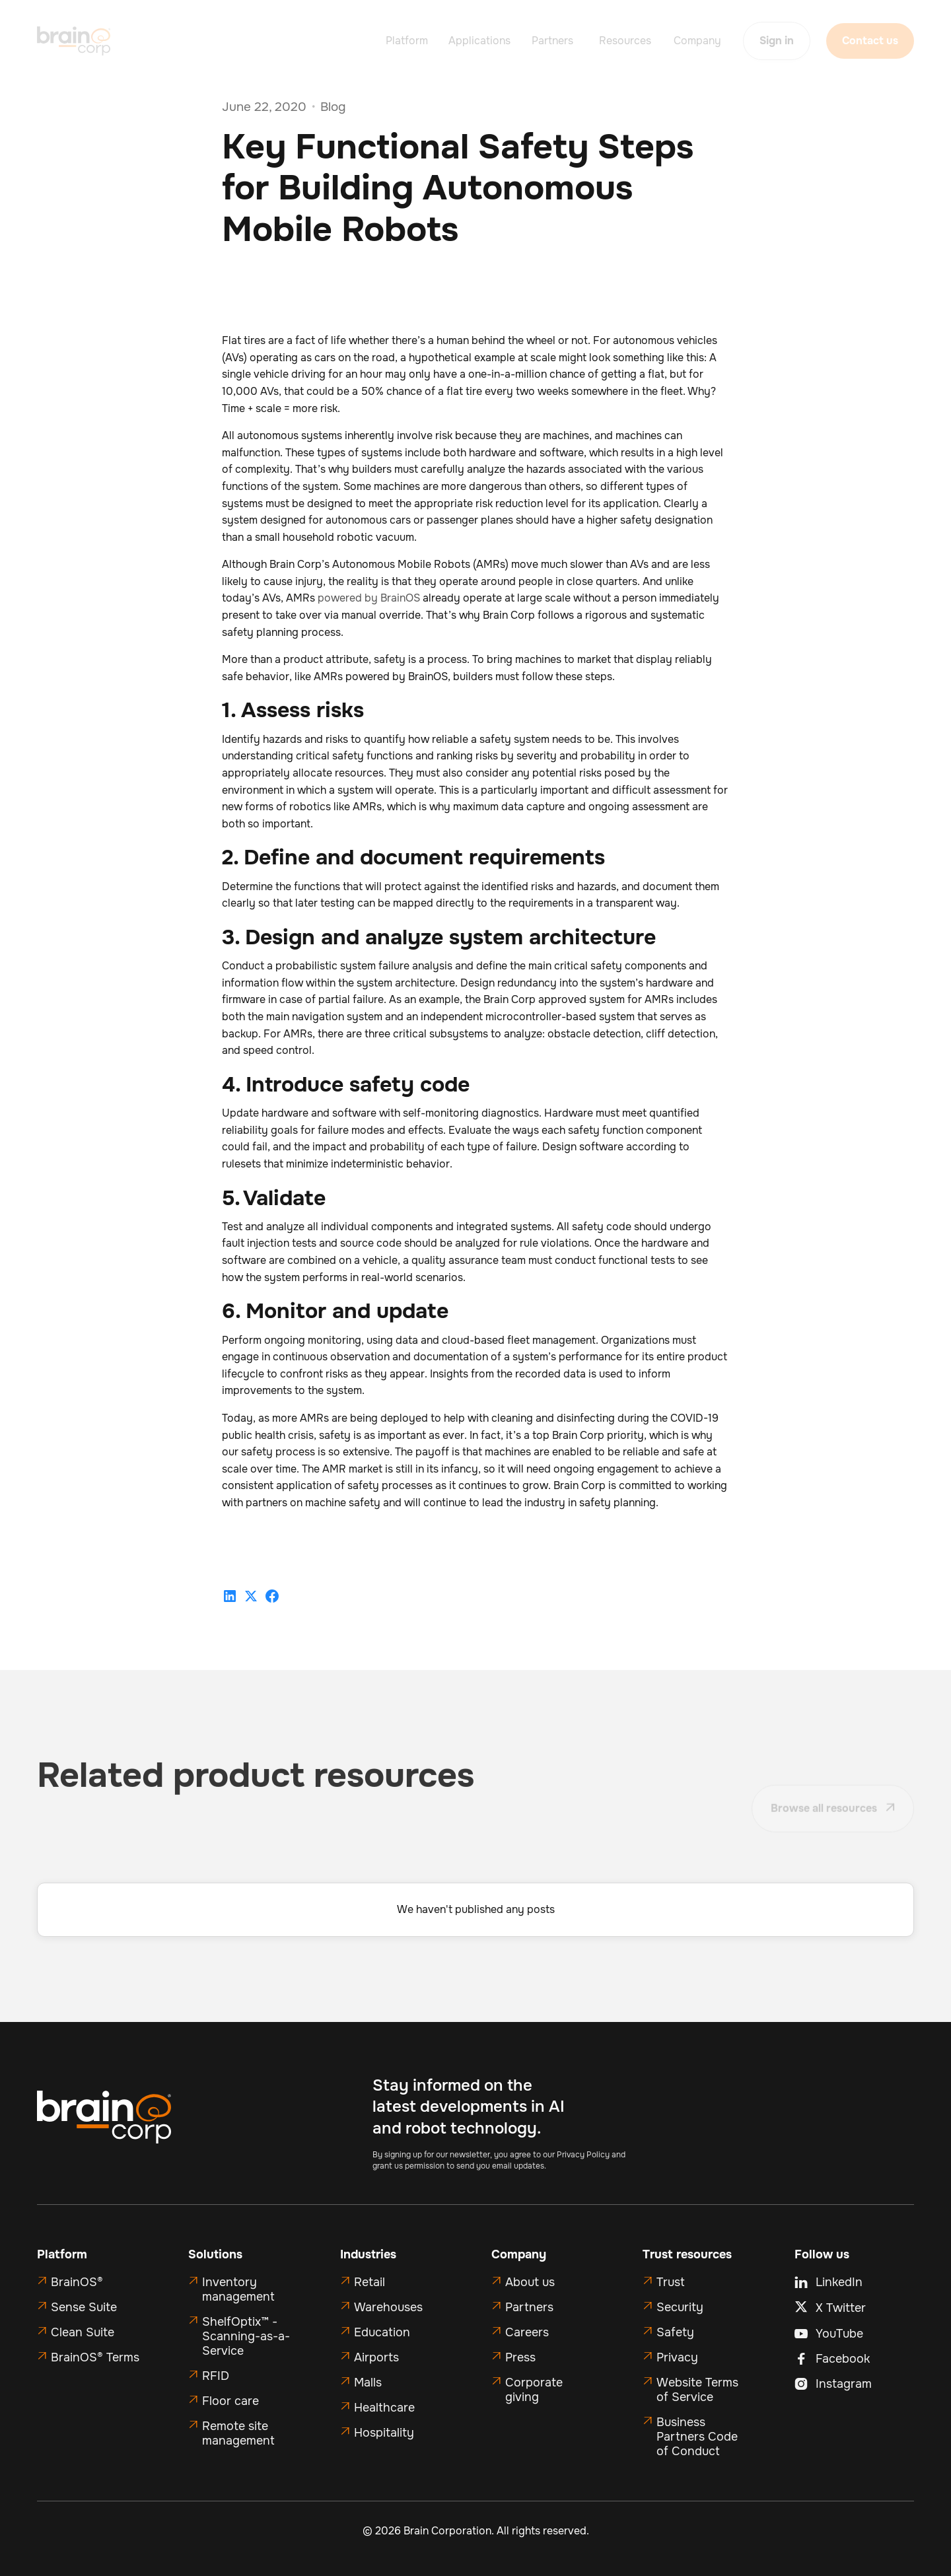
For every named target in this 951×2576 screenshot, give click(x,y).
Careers (527, 2332)
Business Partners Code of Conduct (697, 2436)
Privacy (677, 2357)
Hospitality (384, 2432)
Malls (368, 2382)
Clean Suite (82, 2332)
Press (520, 2357)
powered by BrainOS (369, 598)
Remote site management (238, 2433)
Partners (529, 2307)
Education (382, 2332)
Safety (675, 2332)
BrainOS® (77, 2282)
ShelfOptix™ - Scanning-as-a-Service (246, 2336)
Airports (376, 2357)
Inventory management (238, 2289)
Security (679, 2307)
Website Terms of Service (697, 2389)
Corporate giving (534, 2389)
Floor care (230, 2401)
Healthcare (384, 2407)
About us (530, 2282)
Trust (670, 2282)
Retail (369, 2282)
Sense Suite (84, 2307)
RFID (215, 2376)
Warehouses (388, 2307)
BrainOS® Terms (95, 2357)
